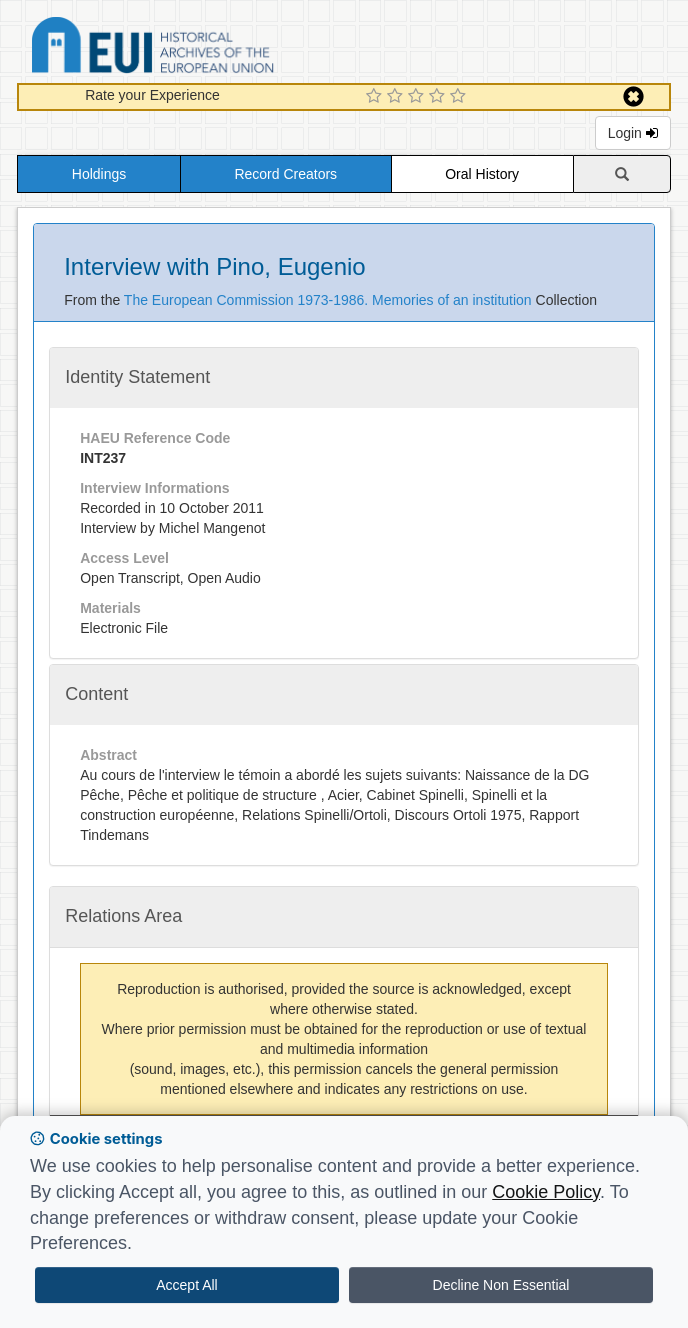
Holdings (99, 174)
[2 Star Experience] (397, 97)
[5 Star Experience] (460, 97)
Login (633, 133)
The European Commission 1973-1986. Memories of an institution (330, 300)
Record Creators (285, 174)
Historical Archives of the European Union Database (209, 48)
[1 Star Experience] (376, 97)
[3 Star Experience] (418, 97)
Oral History (482, 174)
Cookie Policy (546, 1192)
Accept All (186, 1285)
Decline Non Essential (501, 1285)
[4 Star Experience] (439, 97)
